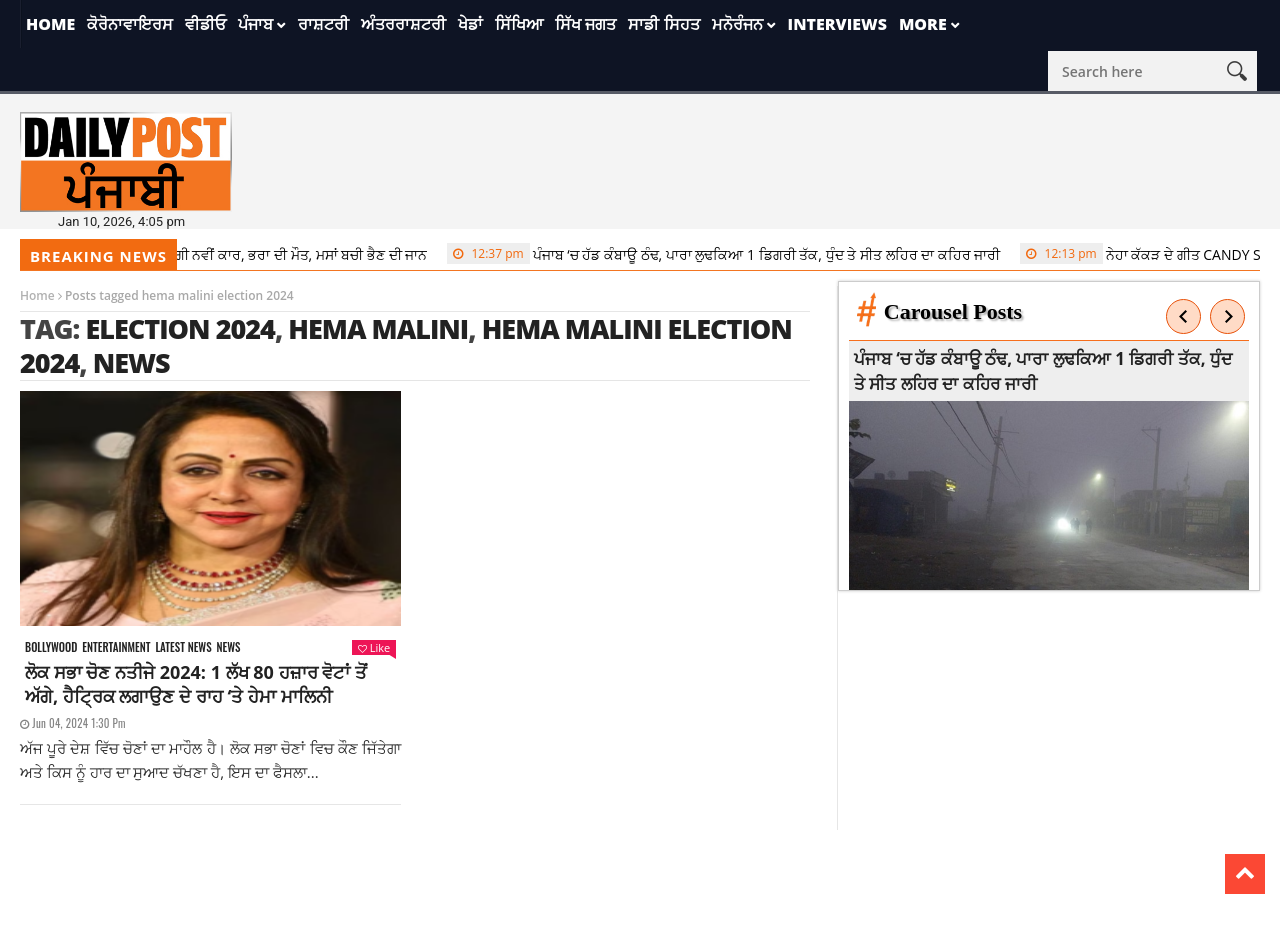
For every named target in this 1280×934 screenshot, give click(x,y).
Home (50, 24)
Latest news (183, 647)
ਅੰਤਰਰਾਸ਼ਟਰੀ (403, 24)
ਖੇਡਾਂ (470, 24)
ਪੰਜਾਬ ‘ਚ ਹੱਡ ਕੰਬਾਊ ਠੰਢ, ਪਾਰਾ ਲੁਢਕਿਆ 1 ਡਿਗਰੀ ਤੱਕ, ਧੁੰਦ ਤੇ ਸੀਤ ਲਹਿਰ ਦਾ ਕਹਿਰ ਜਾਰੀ (729, 254)
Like (374, 647)
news (131, 362)
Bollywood (51, 647)
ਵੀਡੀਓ (205, 24)
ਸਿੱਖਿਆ (519, 24)
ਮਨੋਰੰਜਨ (737, 24)
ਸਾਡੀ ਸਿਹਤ (663, 24)
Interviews (837, 24)
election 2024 (180, 328)
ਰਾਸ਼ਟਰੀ (323, 24)
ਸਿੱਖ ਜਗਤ (585, 24)
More (923, 24)
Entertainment (116, 647)
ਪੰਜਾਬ (255, 24)
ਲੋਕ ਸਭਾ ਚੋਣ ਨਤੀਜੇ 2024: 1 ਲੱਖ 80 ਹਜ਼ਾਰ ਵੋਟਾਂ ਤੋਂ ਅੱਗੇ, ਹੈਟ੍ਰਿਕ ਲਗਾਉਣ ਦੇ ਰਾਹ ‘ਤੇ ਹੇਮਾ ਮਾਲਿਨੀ (196, 684)
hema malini (378, 328)
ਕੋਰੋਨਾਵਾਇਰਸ (130, 24)
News (229, 647)
